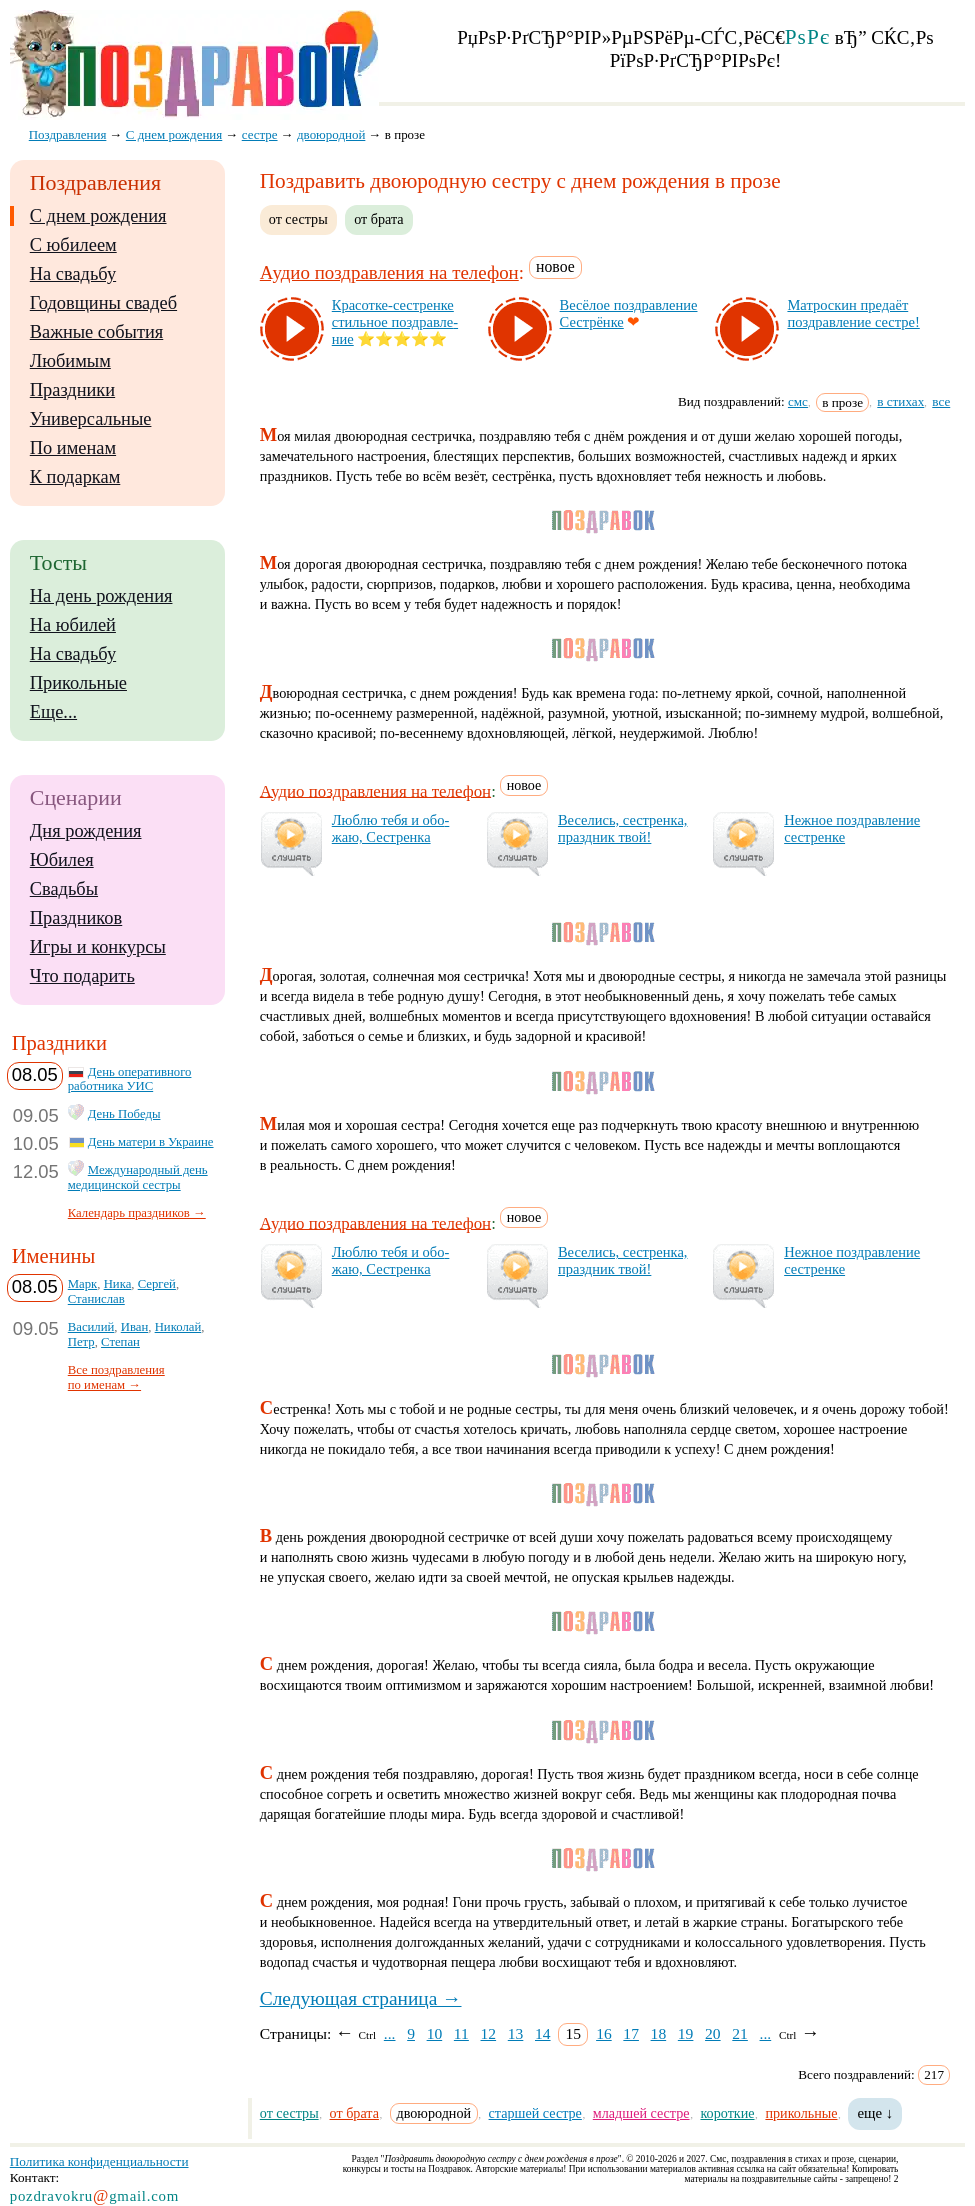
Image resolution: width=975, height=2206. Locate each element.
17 (631, 2033)
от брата (378, 219)
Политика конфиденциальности (99, 2161)
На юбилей (73, 625)
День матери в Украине (151, 1142)
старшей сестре (535, 2113)
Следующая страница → (361, 1998)
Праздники (72, 390)
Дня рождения (86, 831)
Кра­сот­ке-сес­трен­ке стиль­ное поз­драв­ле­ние (395, 322)
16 (604, 2033)
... (390, 2033)
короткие (727, 2113)
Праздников (76, 918)
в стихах (900, 401)
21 (740, 2033)
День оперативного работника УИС (130, 1079)
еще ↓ (875, 2113)
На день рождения (101, 596)
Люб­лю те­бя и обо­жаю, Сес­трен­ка (391, 828)
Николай (178, 1327)
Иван (135, 1327)
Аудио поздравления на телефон (389, 272)
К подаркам (75, 477)
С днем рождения (98, 216)
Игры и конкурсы (98, 947)
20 (713, 2033)
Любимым (70, 361)
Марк (83, 1284)
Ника (118, 1284)
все (941, 401)
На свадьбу (73, 274)
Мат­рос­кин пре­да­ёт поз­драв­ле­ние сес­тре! (853, 313)
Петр (81, 1342)
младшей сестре (641, 2113)
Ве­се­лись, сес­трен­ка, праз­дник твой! (623, 828)
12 (489, 2033)
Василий (91, 1327)
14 (543, 2033)
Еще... (53, 712)
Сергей (157, 1284)
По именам (73, 448)
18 (659, 2033)
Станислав (96, 1299)
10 (435, 2033)
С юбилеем (73, 245)
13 (516, 2033)
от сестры (298, 219)
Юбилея (62, 860)
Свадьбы (64, 889)
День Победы (124, 1114)
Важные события (97, 332)
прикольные (801, 2113)
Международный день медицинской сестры (138, 1177)
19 (686, 2033)
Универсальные (91, 419)
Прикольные (78, 683)
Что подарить (82, 976)
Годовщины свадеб (103, 303)
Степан (120, 1342)
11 (461, 2033)
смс (798, 401)
